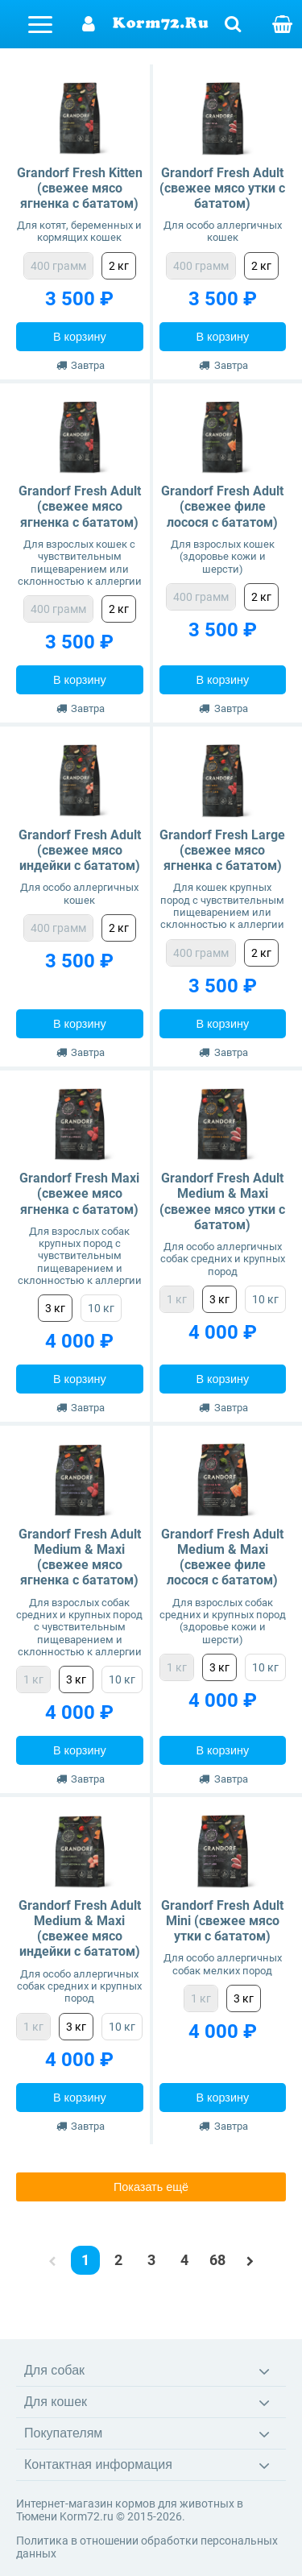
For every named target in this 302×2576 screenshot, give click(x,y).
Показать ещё (151, 2186)
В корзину (79, 336)
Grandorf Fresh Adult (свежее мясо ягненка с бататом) (80, 506)
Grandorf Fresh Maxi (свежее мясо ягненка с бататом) (79, 1193)
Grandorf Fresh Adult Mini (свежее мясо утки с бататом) (222, 1921)
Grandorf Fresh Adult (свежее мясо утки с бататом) (222, 188)
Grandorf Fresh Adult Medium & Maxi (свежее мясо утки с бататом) (222, 1201)
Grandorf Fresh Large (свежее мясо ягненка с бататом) (222, 850)
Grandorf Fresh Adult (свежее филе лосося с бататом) (222, 506)
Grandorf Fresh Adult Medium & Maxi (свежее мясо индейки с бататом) (80, 1929)
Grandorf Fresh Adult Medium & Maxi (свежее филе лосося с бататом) (222, 1557)
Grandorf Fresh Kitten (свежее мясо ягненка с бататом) (80, 188)
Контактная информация (98, 2464)
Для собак (54, 2370)
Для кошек (55, 2401)
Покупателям (63, 2433)
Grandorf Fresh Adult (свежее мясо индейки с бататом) (80, 850)
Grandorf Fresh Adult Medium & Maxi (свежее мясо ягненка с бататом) (80, 1557)
